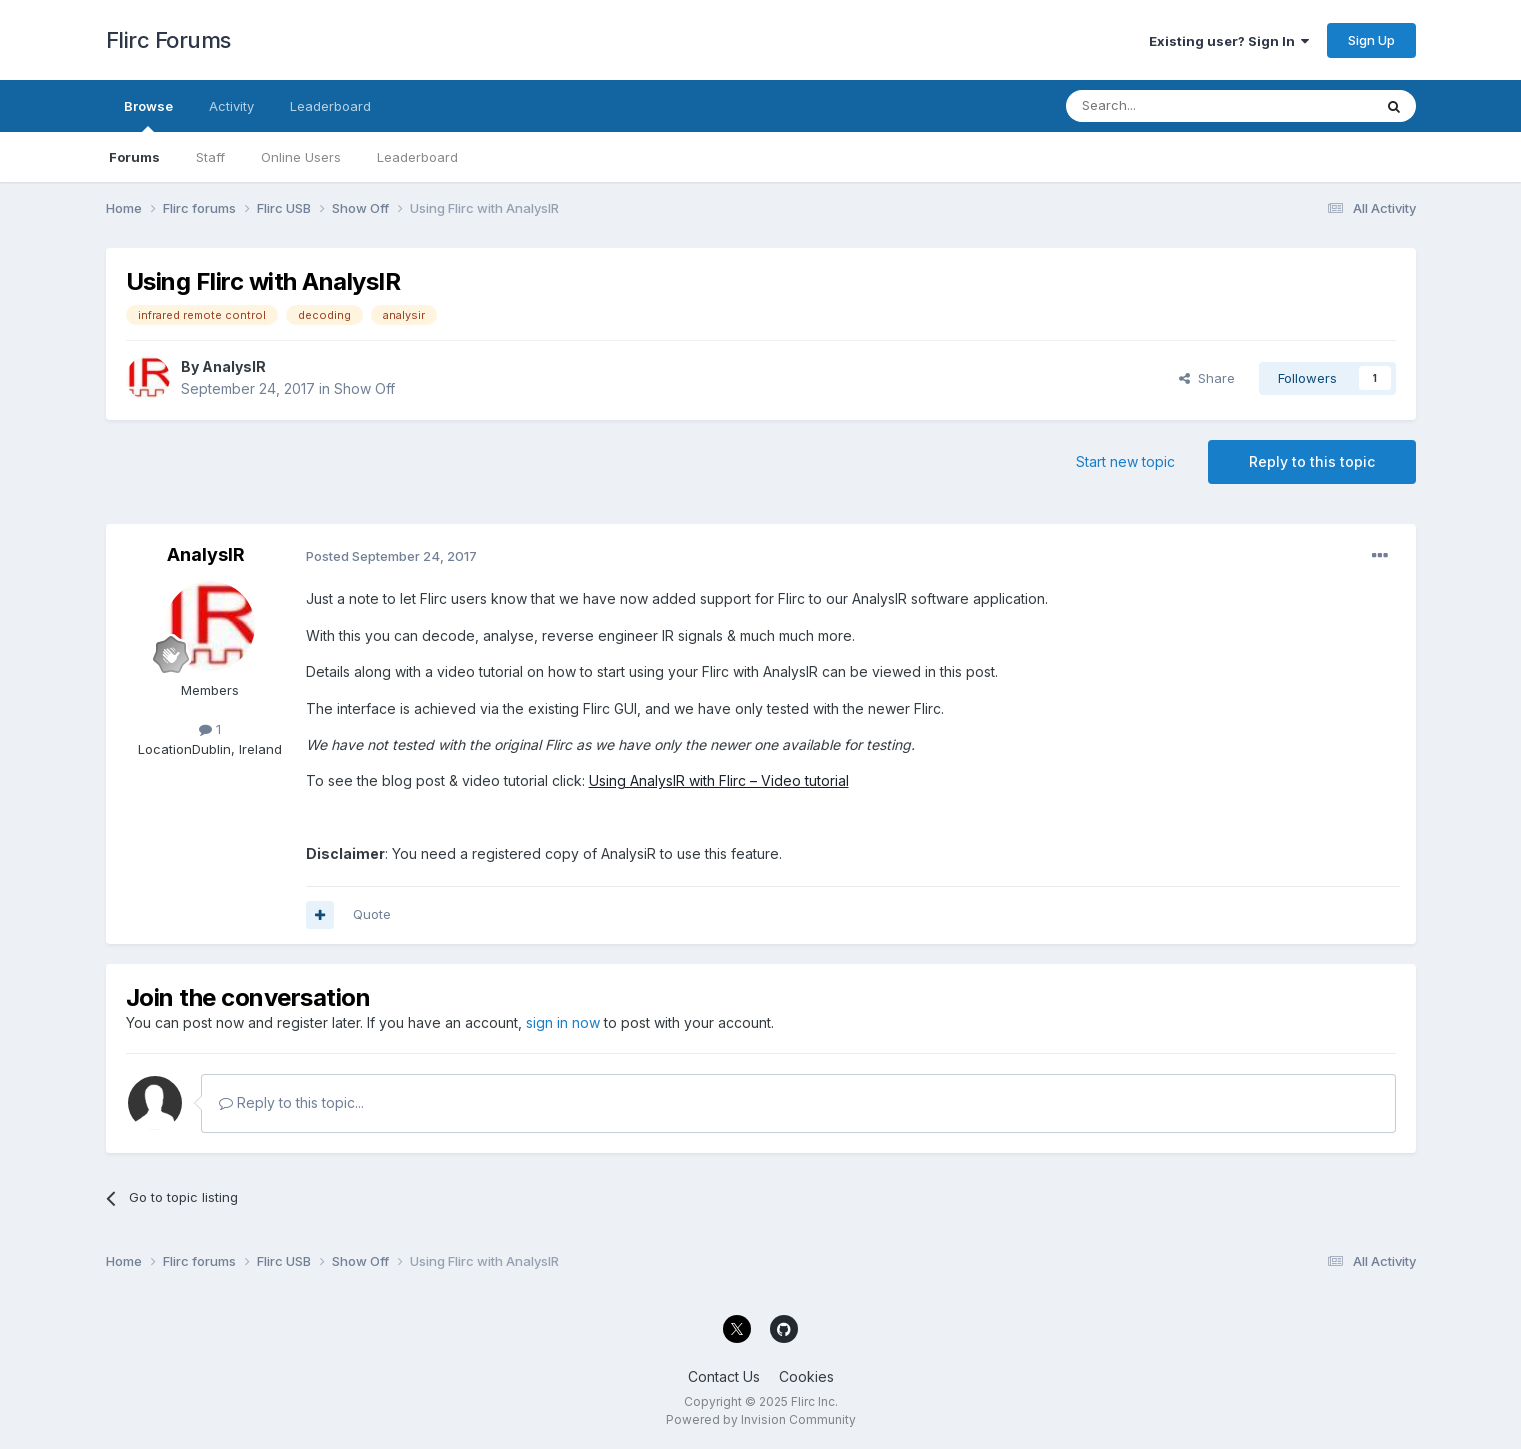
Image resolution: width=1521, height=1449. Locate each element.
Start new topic (1125, 461)
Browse (148, 115)
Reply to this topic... (291, 1102)
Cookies (806, 1376)
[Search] (1168, 106)
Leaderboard (417, 157)
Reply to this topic (1312, 461)
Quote (372, 914)
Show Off (364, 388)
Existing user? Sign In (1229, 41)
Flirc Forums (168, 40)
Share (1207, 378)
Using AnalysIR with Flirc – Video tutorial (719, 780)
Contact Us (724, 1376)
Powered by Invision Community (761, 1419)
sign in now (563, 1022)
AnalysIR (234, 366)
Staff (210, 157)
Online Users (301, 157)
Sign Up (1371, 40)
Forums (134, 157)
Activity (231, 106)
